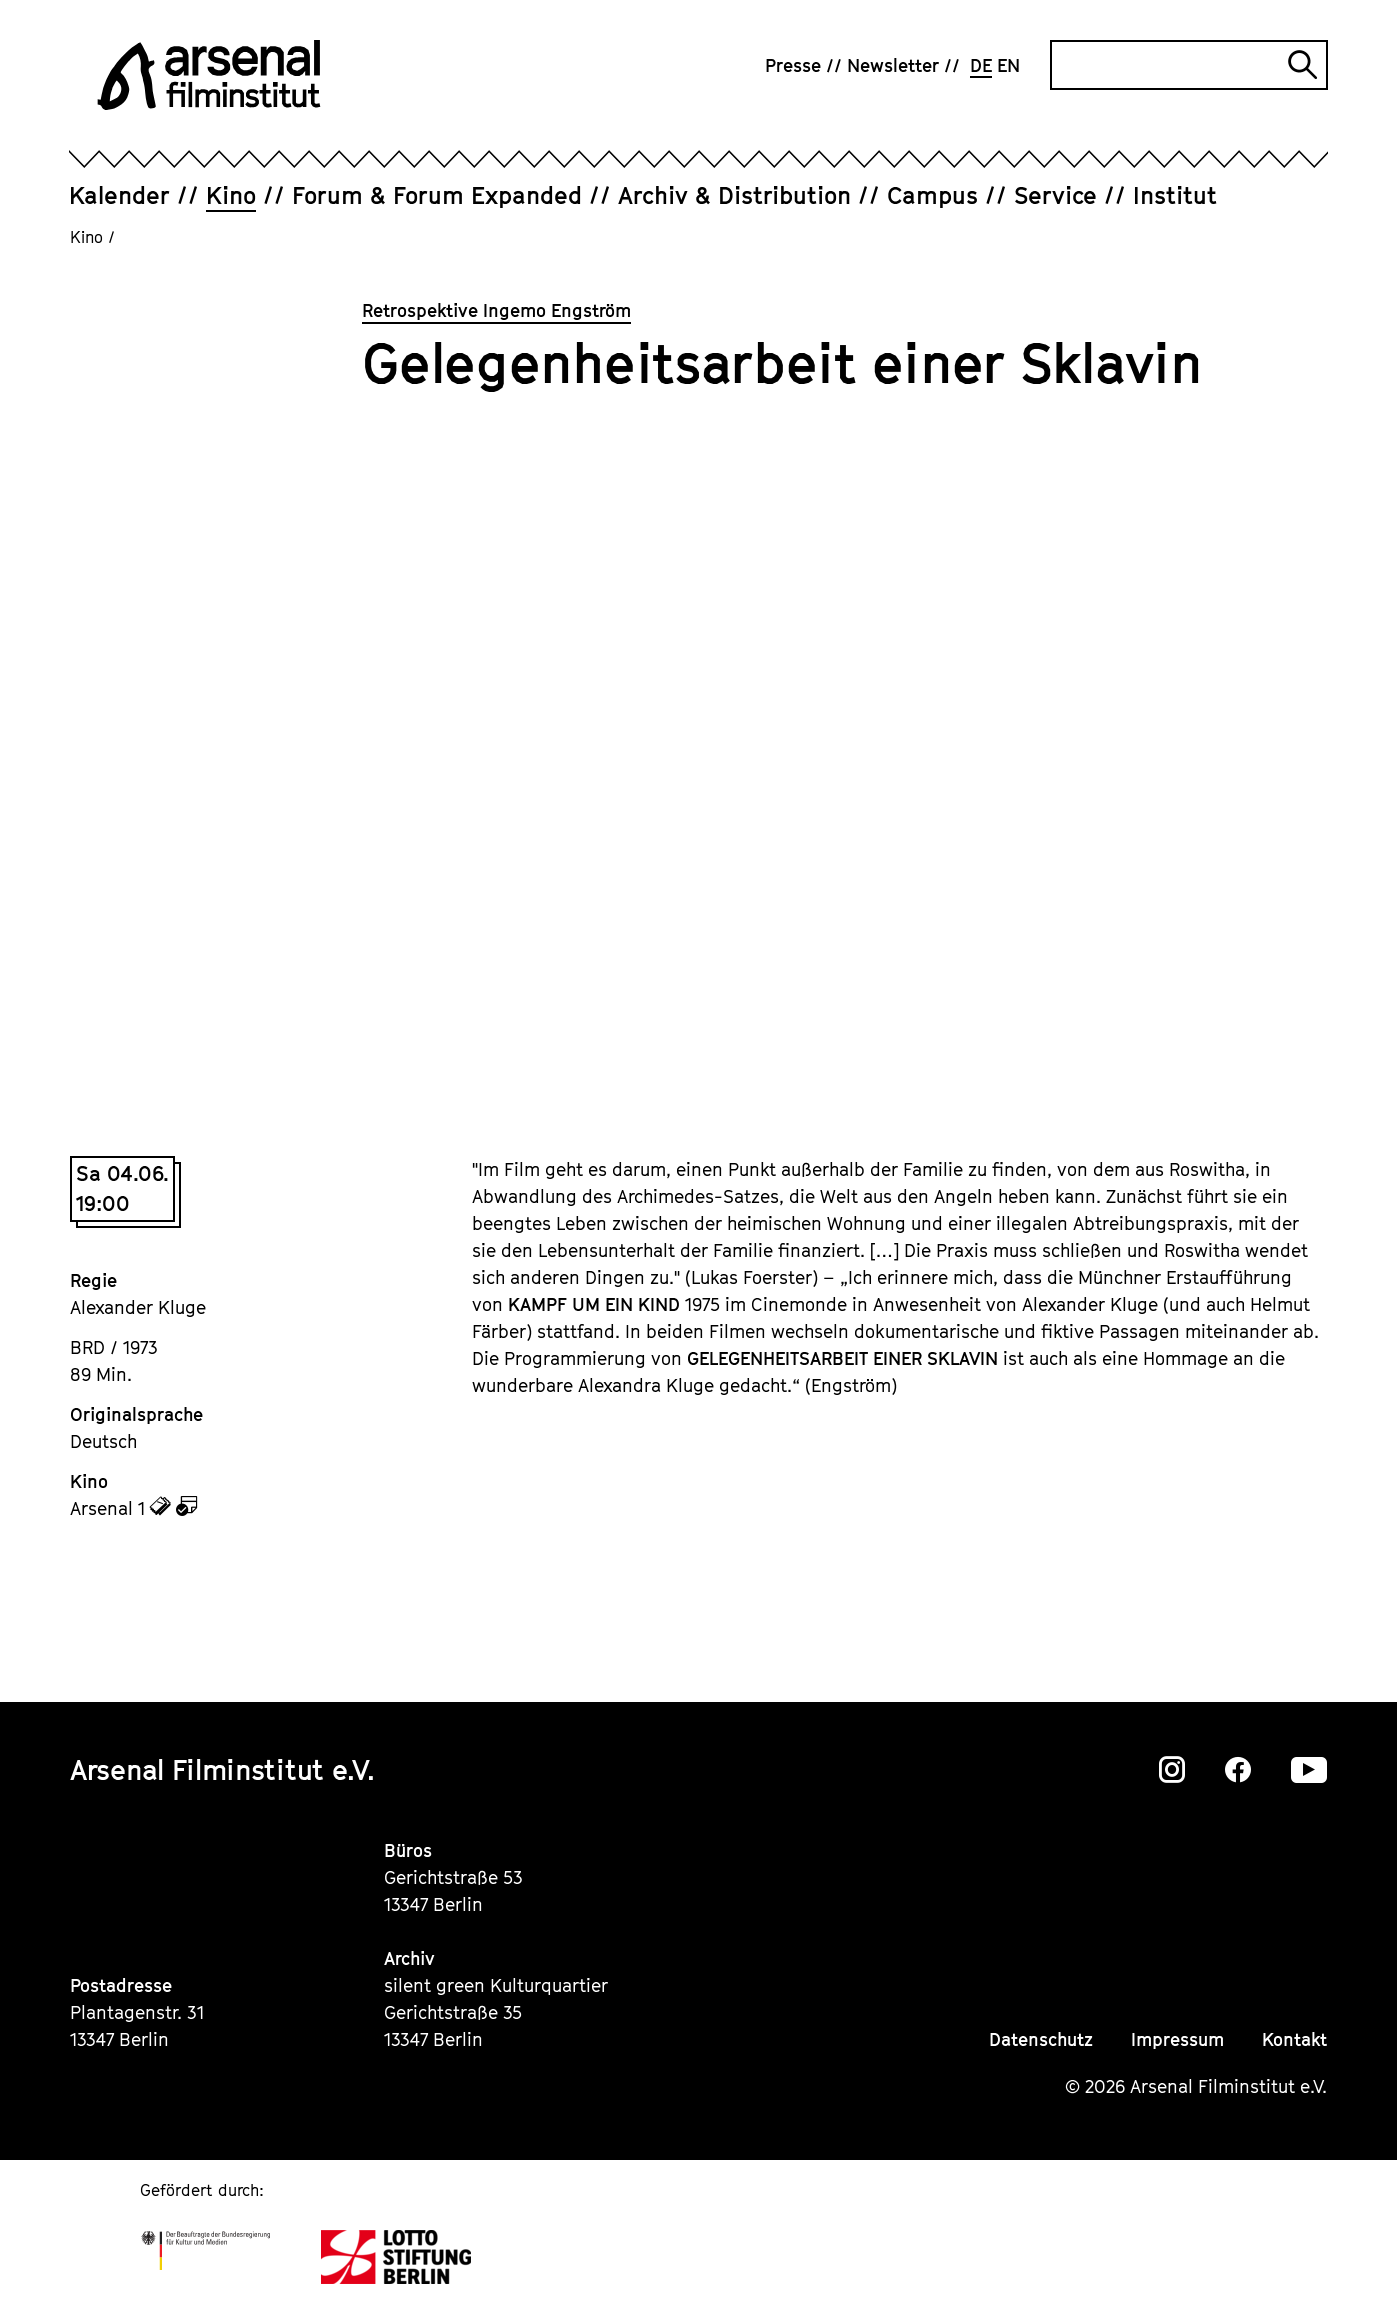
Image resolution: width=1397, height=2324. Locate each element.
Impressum (1177, 2039)
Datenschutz (1041, 2039)
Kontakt (1294, 2039)
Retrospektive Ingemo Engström (496, 310)
